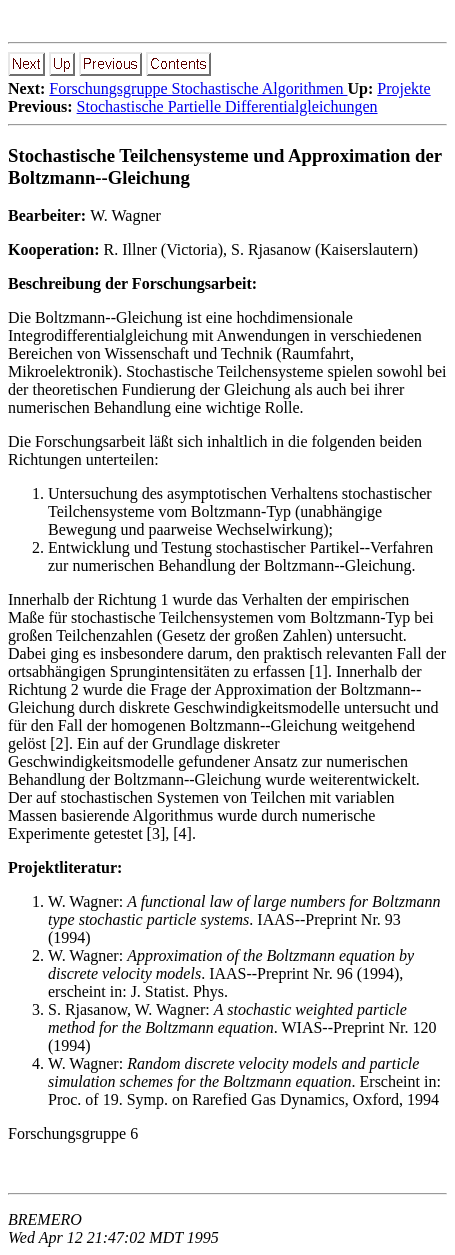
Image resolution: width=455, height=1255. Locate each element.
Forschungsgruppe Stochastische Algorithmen (198, 88)
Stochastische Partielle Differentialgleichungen (227, 106)
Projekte (403, 88)
